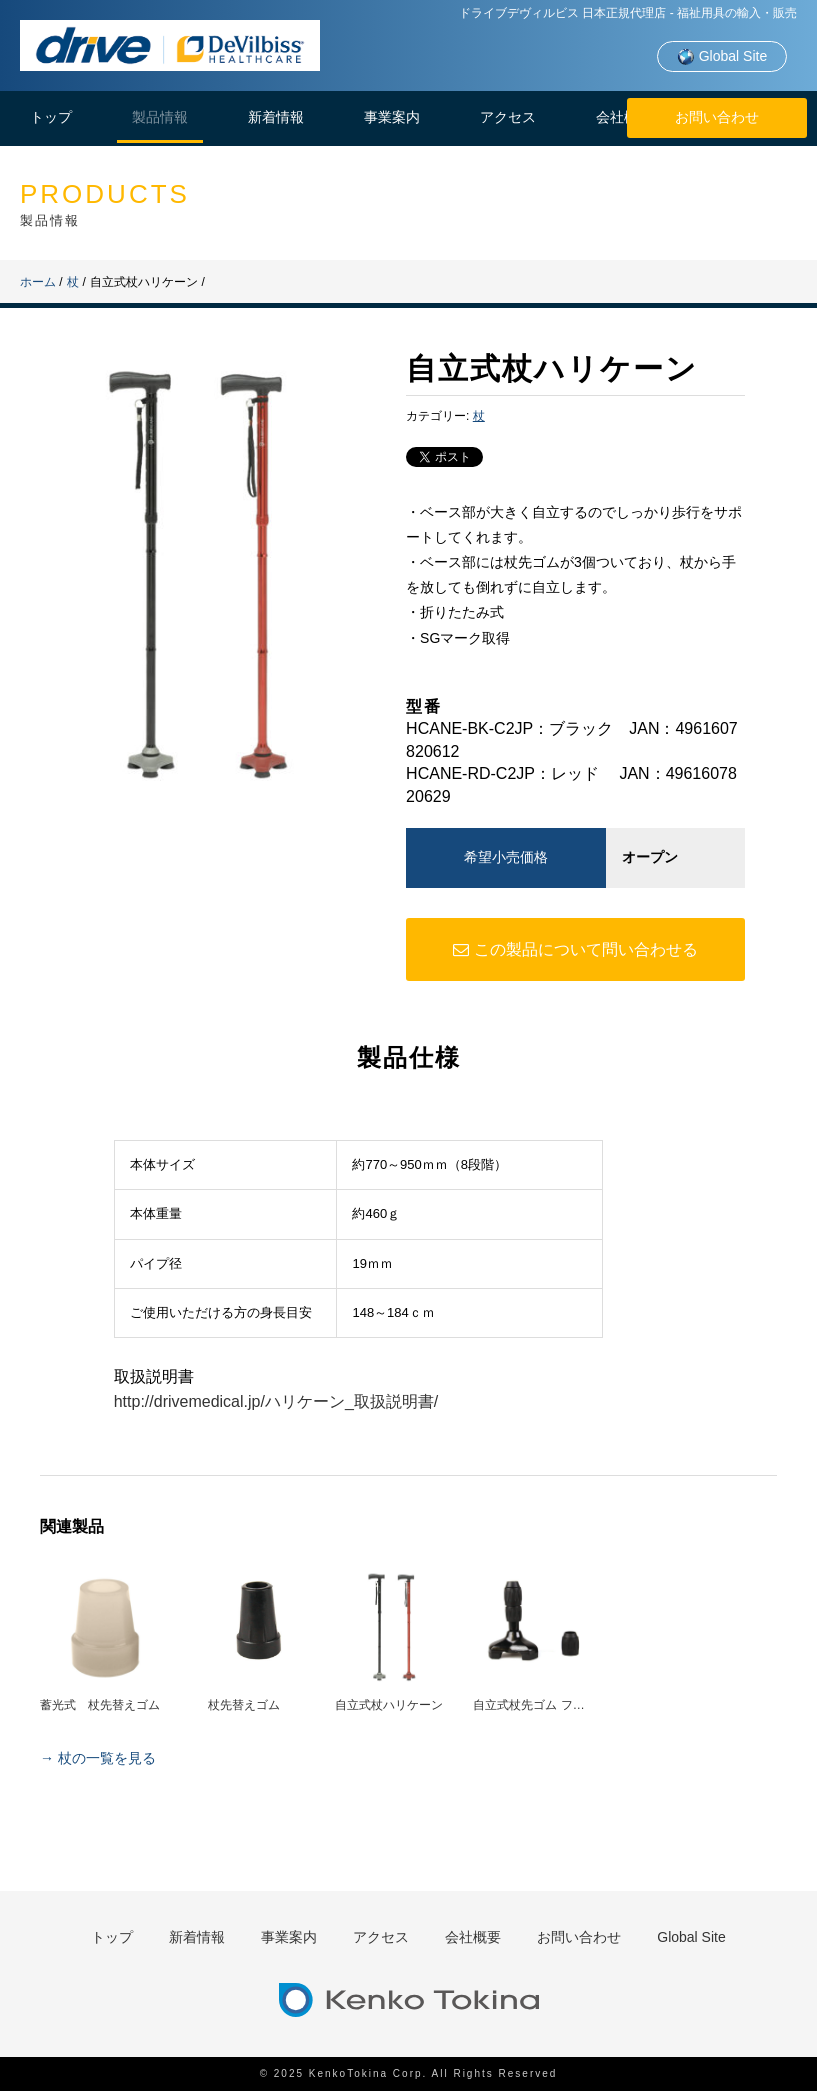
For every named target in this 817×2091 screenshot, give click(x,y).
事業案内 (392, 117)
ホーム (38, 282)
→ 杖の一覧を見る (98, 1758)
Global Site (722, 57)
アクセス (508, 117)
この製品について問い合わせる (575, 949)
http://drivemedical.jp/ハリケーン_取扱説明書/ (276, 1401)
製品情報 (160, 117)
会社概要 (624, 117)
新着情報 (276, 117)
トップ (51, 117)
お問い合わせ (717, 117)
